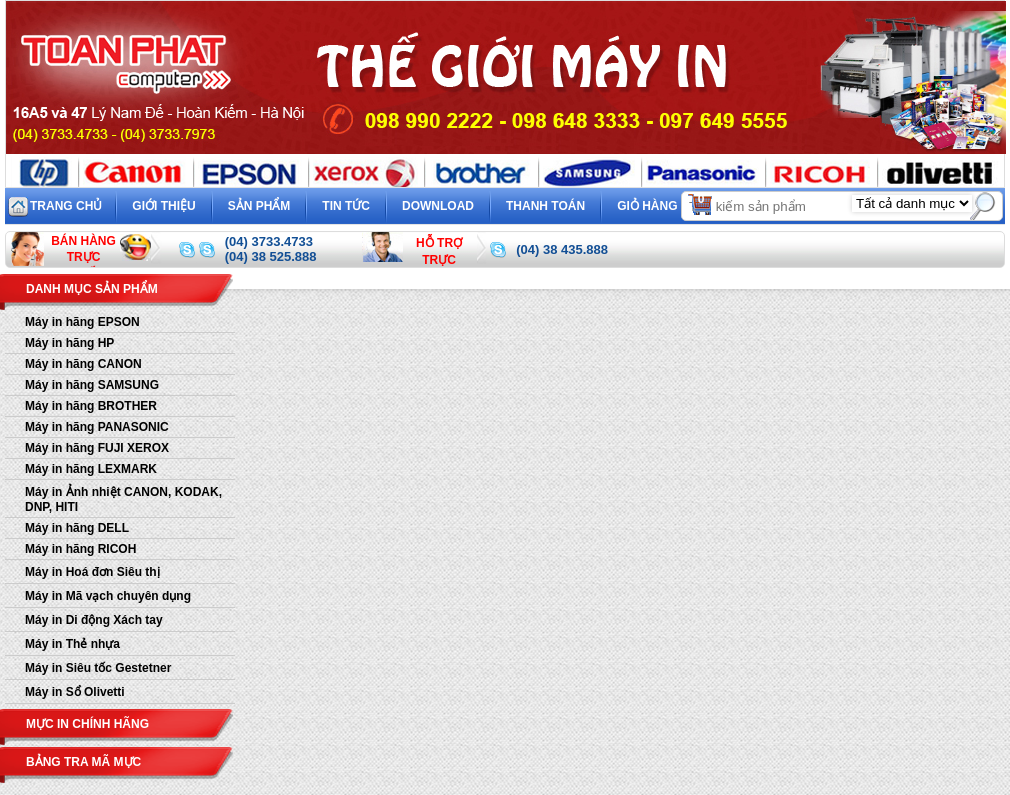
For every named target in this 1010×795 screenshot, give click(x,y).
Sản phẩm (259, 206)
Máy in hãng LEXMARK (91, 469)
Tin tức (346, 206)
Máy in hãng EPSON (82, 322)
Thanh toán (545, 206)
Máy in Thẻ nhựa (72, 644)
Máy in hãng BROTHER (91, 406)
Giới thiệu (163, 206)
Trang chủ (66, 206)
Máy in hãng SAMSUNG (92, 385)
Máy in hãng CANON (83, 364)
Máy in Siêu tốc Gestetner (98, 668)
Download (438, 206)
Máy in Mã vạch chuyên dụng (108, 596)
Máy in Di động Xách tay (94, 620)
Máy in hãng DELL (77, 528)
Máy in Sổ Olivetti (75, 692)
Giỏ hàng (665, 203)
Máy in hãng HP (69, 343)
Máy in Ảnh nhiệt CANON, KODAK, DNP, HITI (123, 499)
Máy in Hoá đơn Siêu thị (92, 572)
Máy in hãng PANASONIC (97, 427)
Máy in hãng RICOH (80, 549)
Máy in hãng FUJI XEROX (97, 448)
